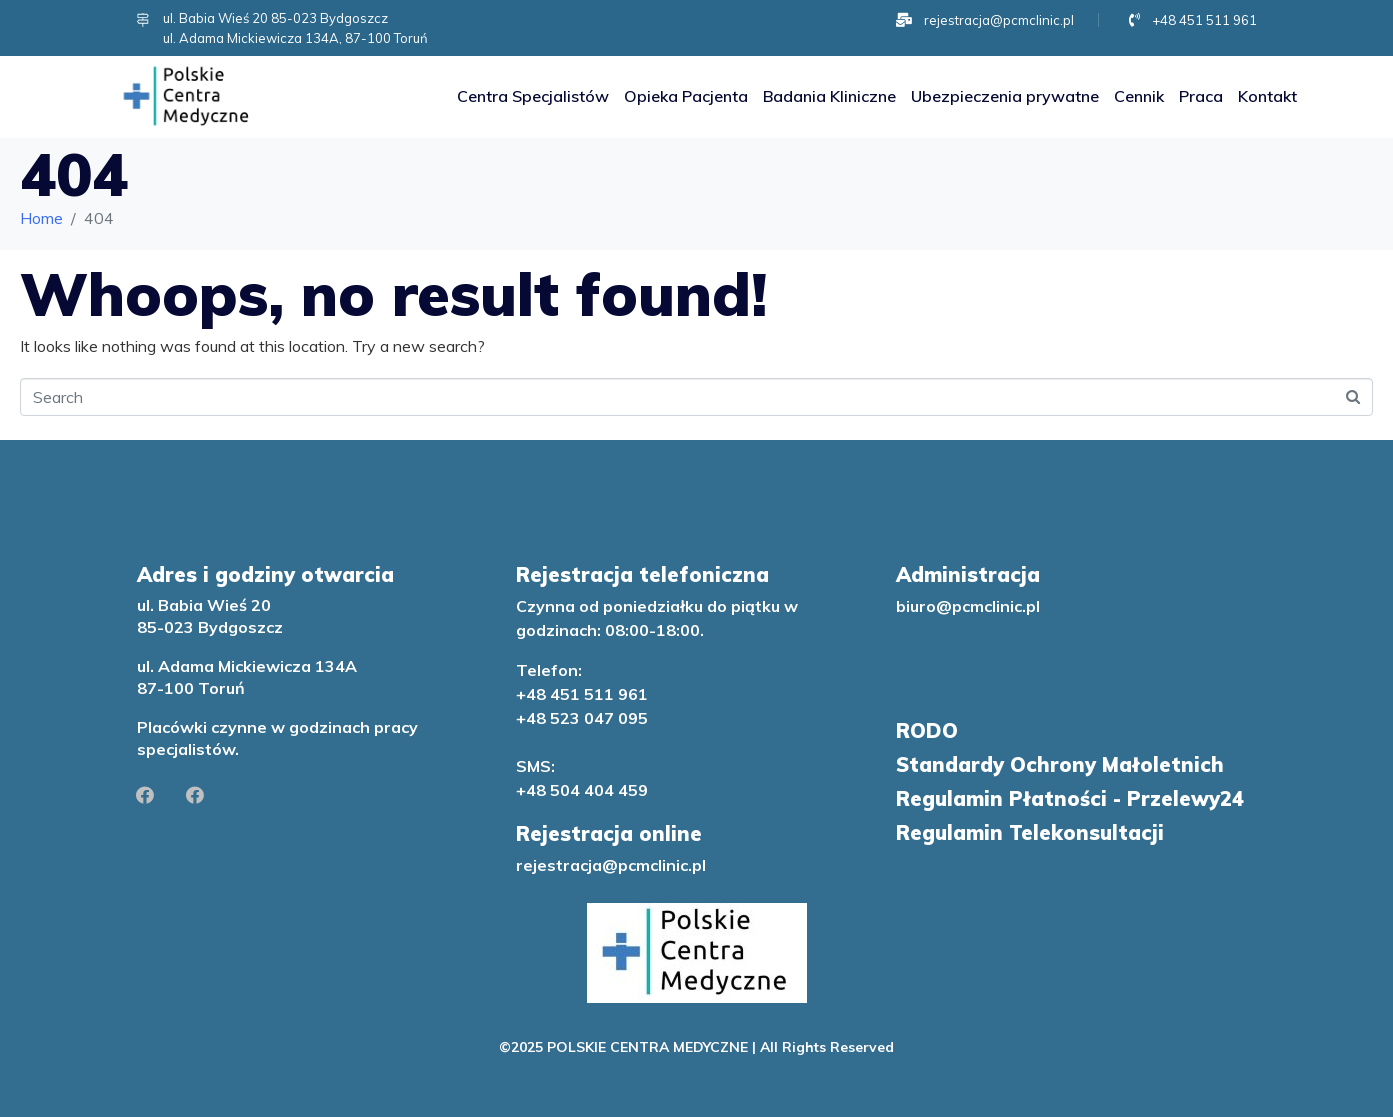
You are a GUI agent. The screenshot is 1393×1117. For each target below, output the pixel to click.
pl (699, 865)
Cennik (1139, 96)
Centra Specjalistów (533, 96)
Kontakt (1267, 96)
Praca (1201, 96)
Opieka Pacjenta (686, 96)
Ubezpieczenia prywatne (1005, 96)
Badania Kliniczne (829, 96)
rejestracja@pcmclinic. (604, 865)
